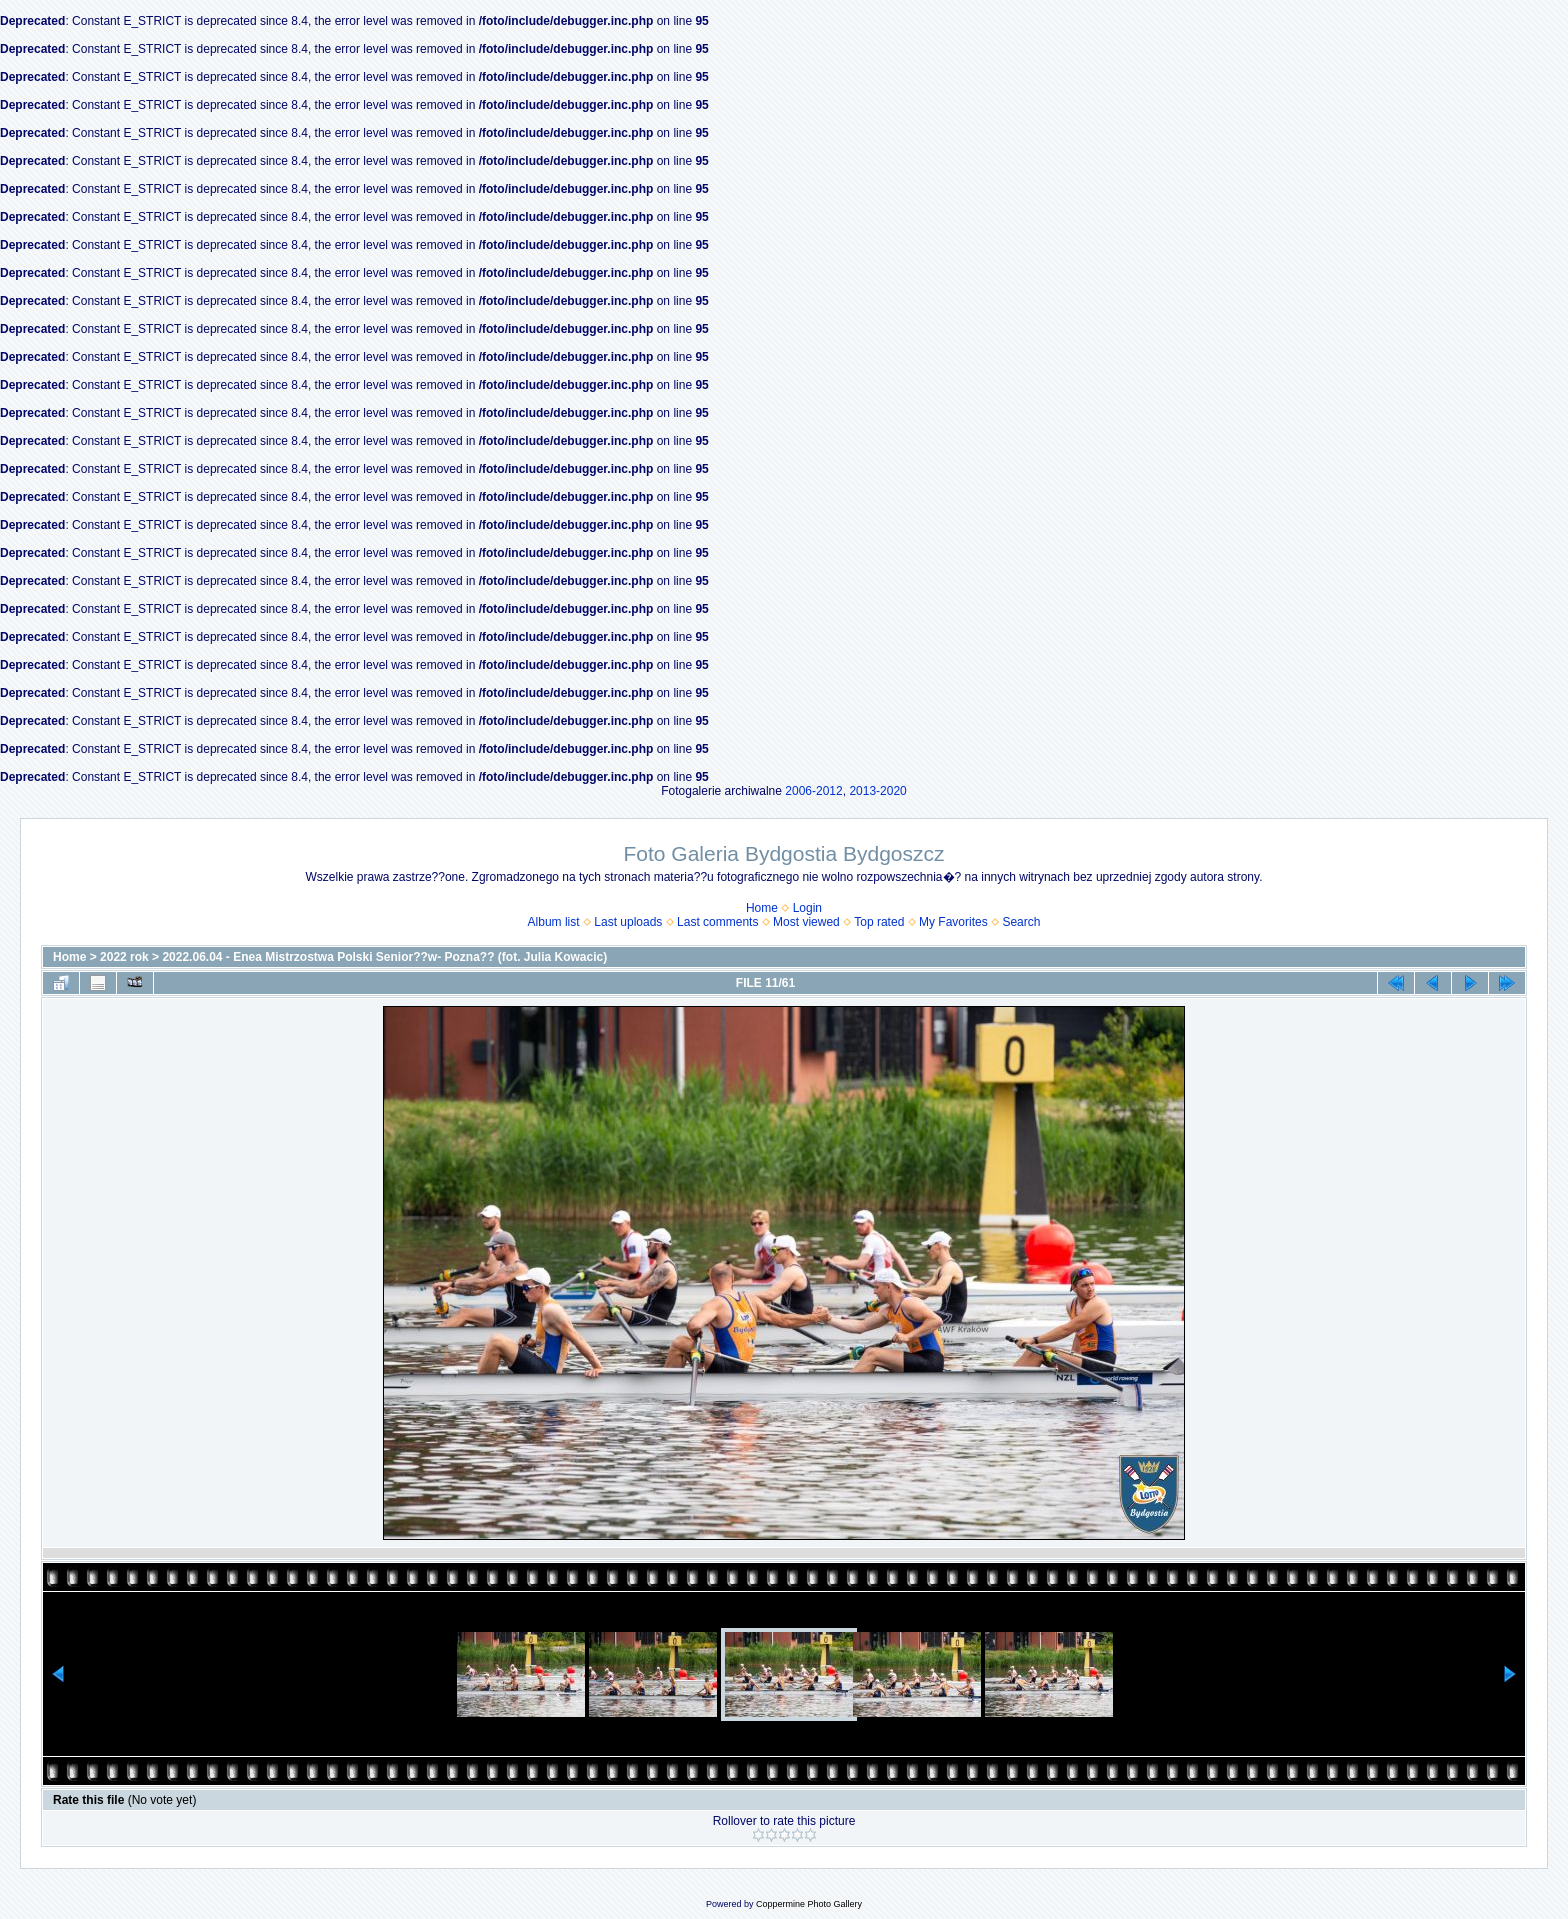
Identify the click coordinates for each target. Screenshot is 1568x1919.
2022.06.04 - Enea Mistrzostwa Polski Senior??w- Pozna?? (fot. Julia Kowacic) (384, 957)
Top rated (879, 922)
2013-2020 (877, 791)
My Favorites (953, 922)
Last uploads (628, 922)
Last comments (717, 922)
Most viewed (806, 922)
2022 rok (124, 957)
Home (762, 908)
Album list (554, 922)
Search (1021, 922)
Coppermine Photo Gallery (809, 1904)
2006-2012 (813, 791)
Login (807, 908)
